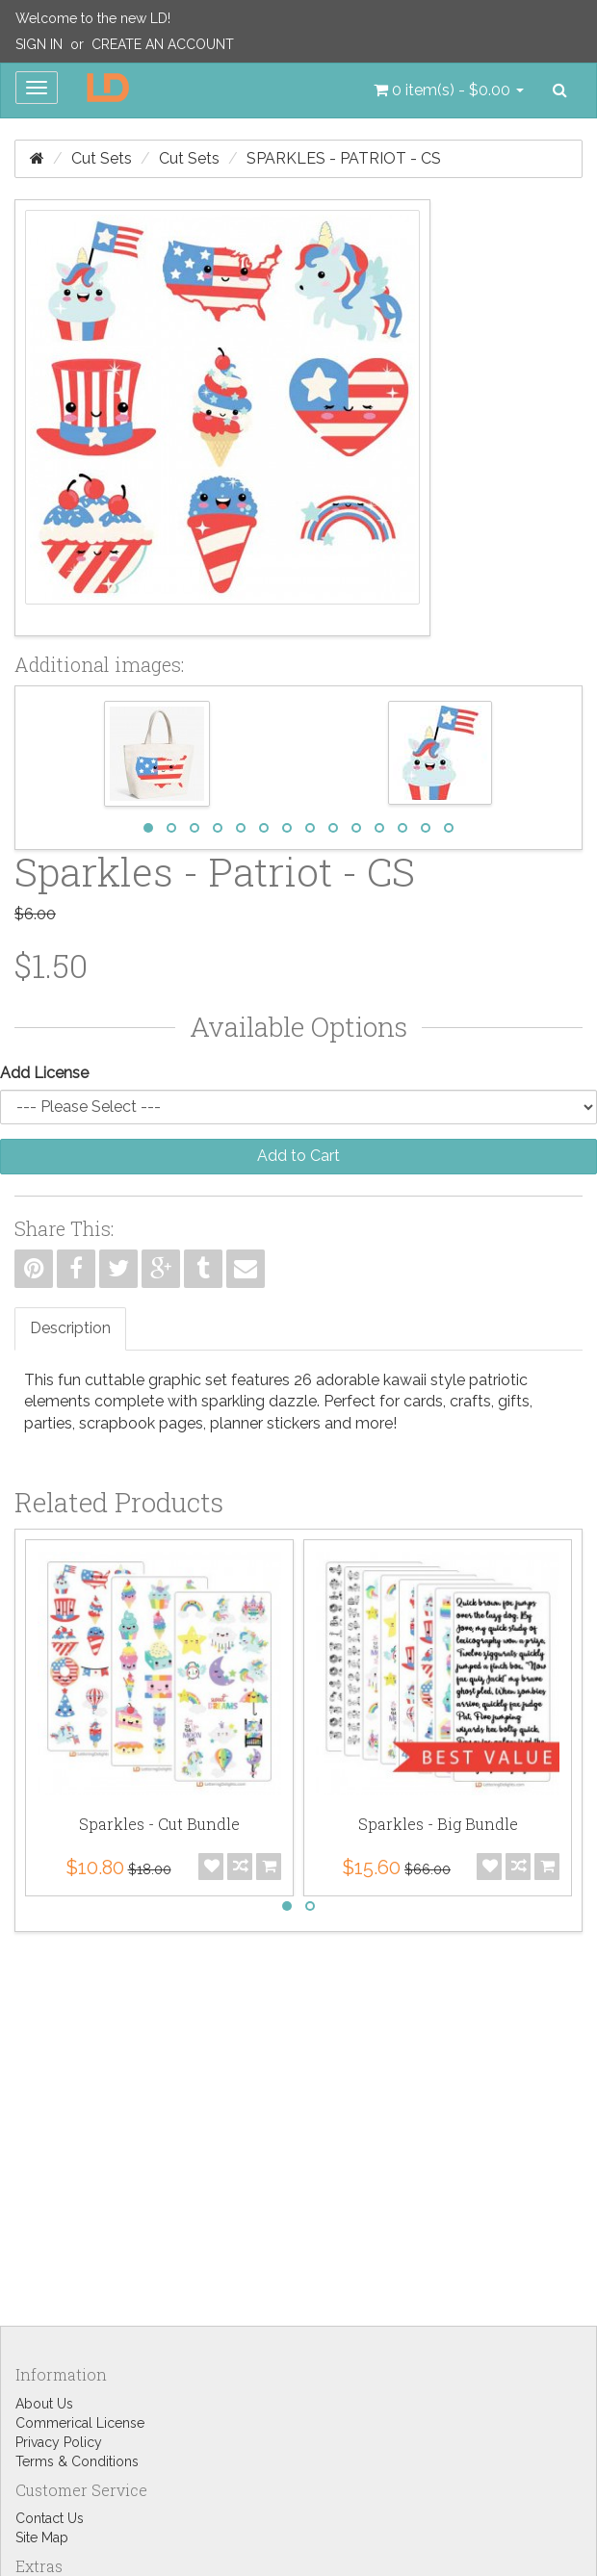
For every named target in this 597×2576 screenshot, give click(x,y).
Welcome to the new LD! (92, 18)
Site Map (41, 2537)
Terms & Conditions (77, 2461)
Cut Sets (101, 158)
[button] (448, 90)
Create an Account (162, 44)
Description (70, 1328)
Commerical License (79, 2423)
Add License (44, 1073)
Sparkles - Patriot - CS (344, 158)
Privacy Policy (58, 2442)
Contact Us (49, 2518)
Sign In (39, 44)
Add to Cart (298, 1155)
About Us (44, 2403)
